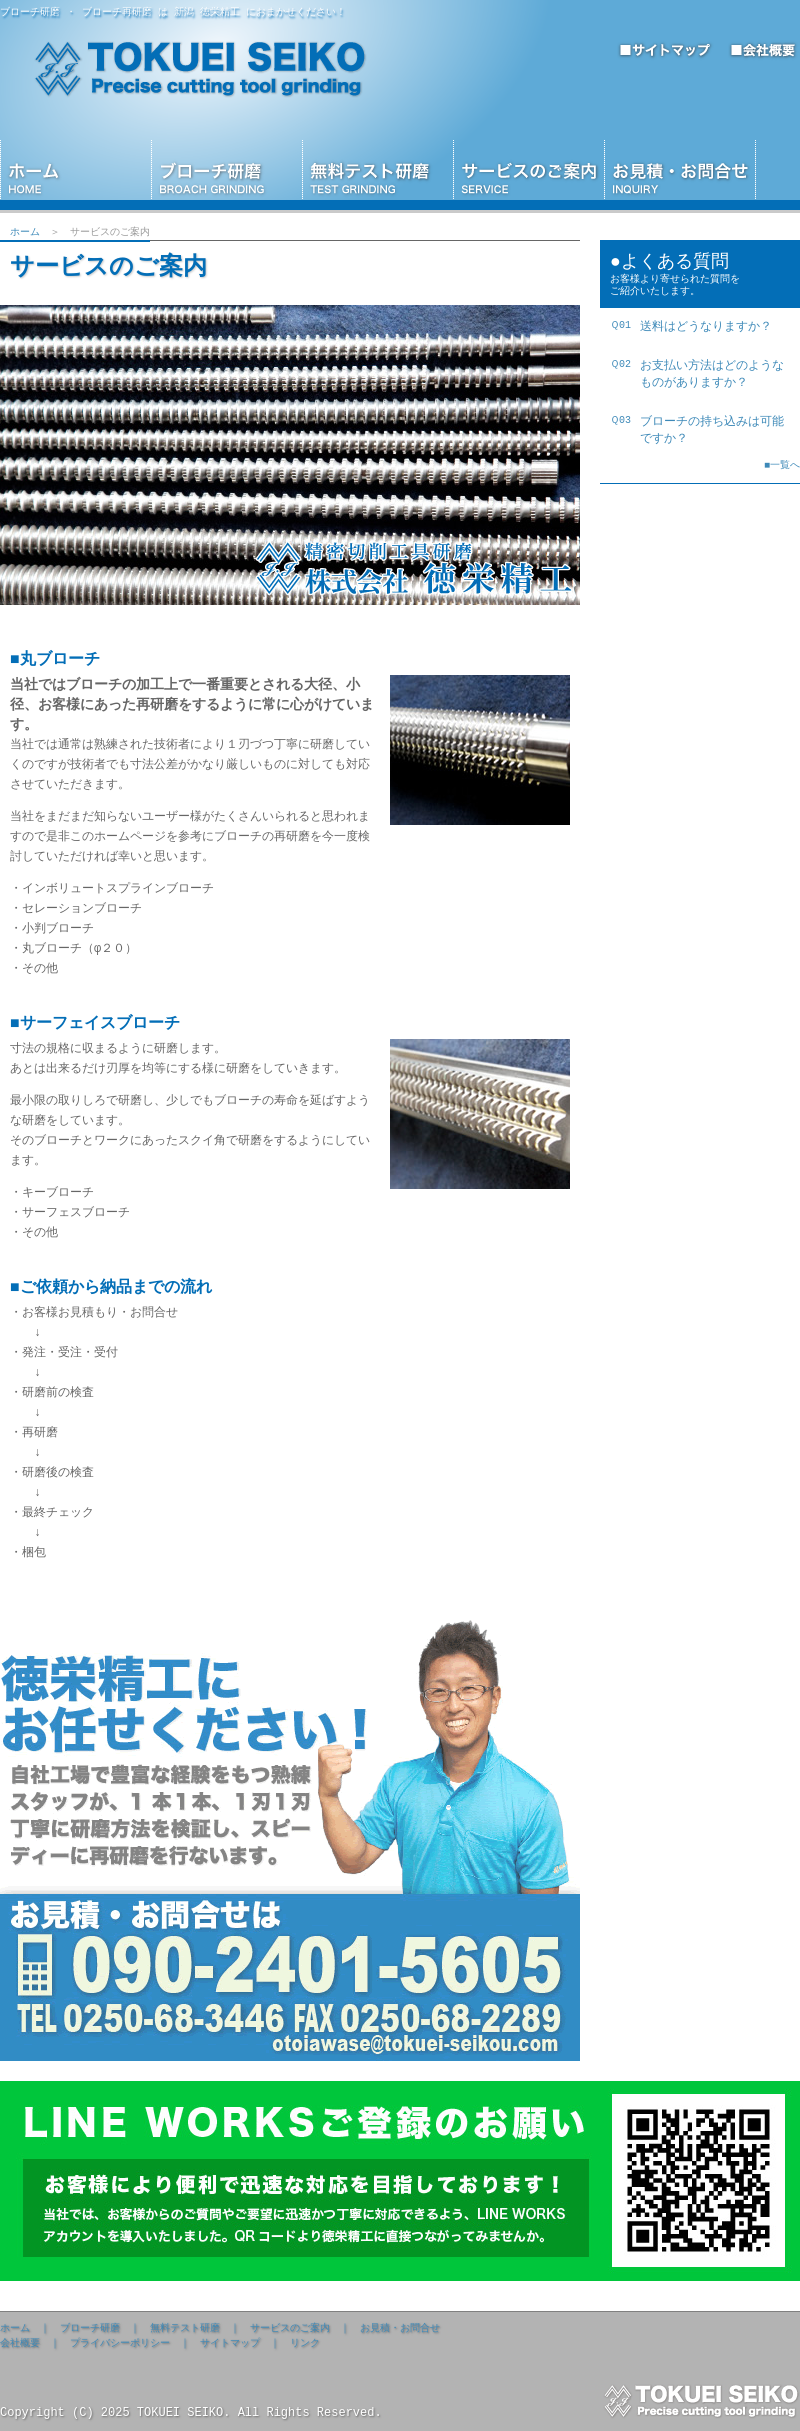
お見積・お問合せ (400, 2328)
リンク (305, 2343)
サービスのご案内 (290, 2328)
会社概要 (20, 2343)
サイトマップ (230, 2343)
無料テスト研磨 (185, 2328)
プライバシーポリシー (120, 2343)
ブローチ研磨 (90, 2328)
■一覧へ (782, 471)
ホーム (25, 232)
